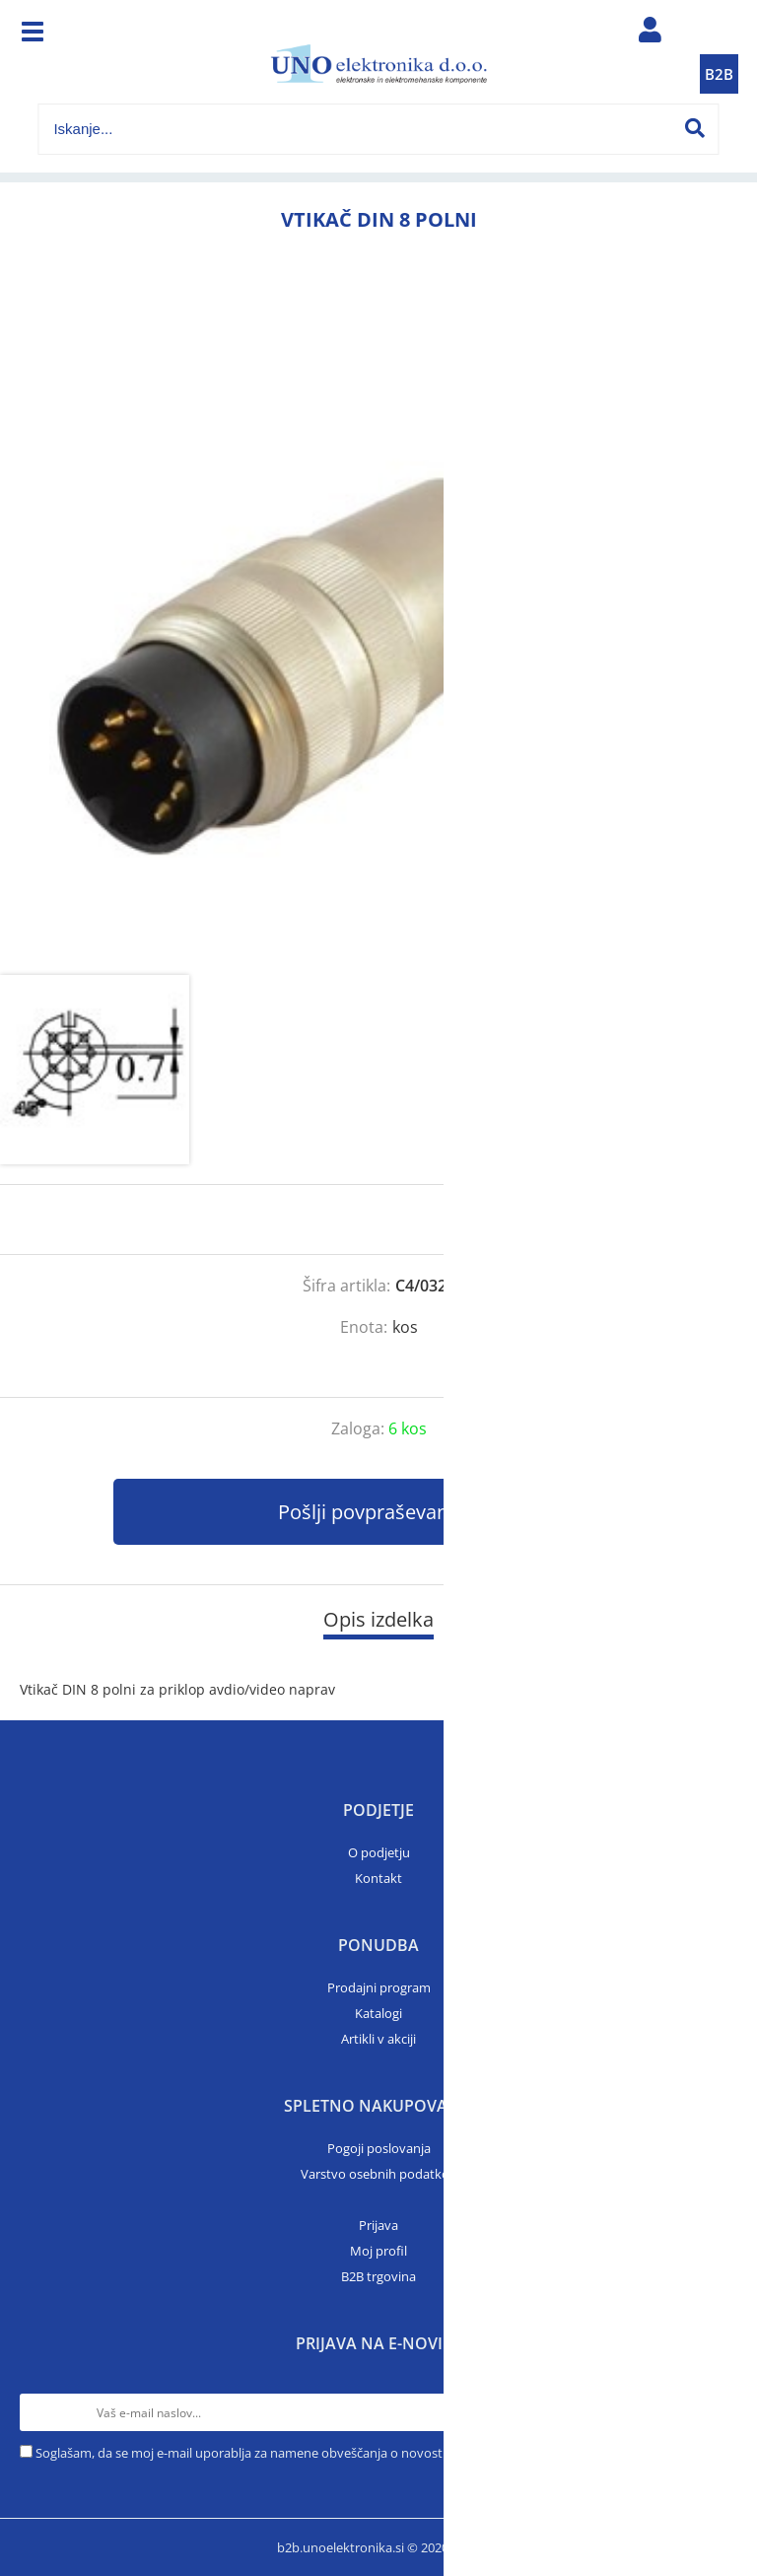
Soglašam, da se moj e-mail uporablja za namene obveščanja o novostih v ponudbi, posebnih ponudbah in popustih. (375, 2453)
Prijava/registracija (650, 34)
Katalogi (378, 2013)
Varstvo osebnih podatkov (378, 2174)
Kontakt (378, 1878)
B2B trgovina (378, 2276)
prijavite (702, 1219)
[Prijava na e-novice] (718, 2412)
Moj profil (378, 2251)
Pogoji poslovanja (379, 2148)
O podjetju (379, 1852)
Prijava (378, 2225)
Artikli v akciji (378, 2039)
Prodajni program (379, 1987)
